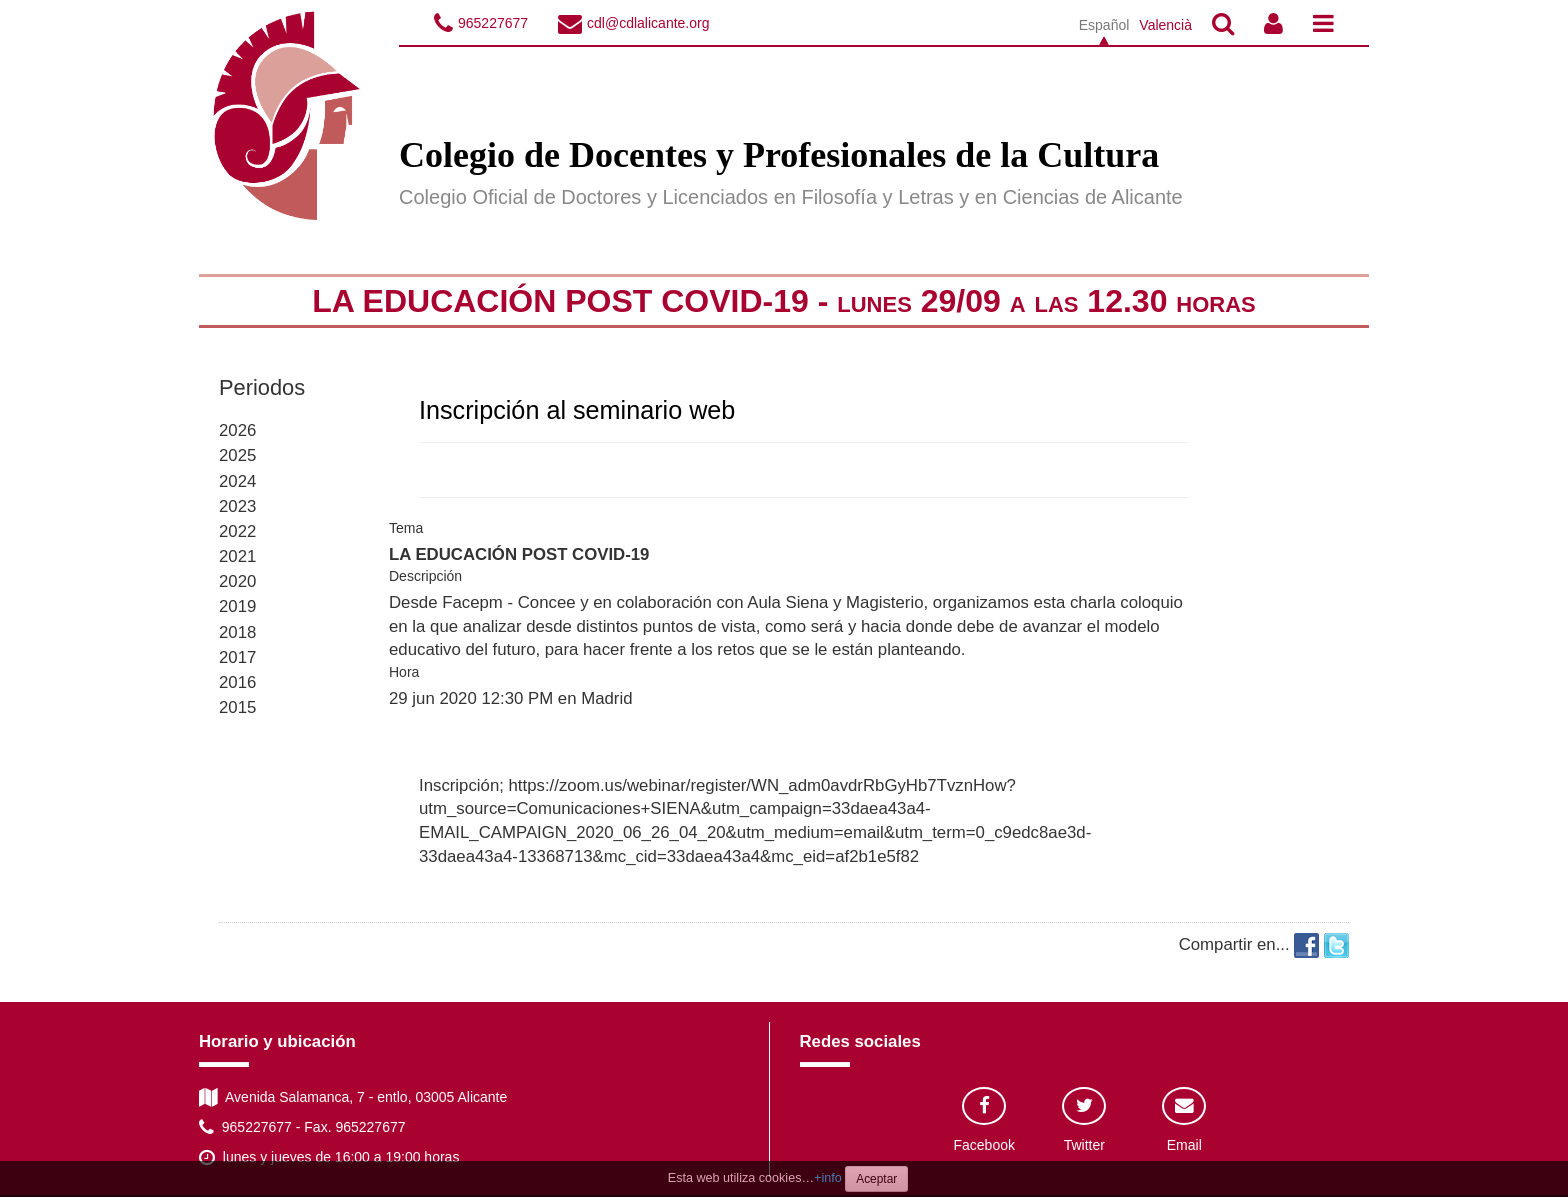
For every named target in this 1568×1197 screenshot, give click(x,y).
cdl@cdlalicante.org (648, 23)
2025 (237, 455)
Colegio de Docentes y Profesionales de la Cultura (779, 155)
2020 (237, 581)
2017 (237, 657)
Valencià (1165, 25)
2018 (237, 632)
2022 (237, 531)
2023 (237, 506)
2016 (237, 682)
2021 (237, 556)
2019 (237, 606)
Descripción (425, 576)
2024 (237, 481)
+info (828, 1178)
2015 (237, 707)
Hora (404, 672)
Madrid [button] (606, 698)
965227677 (493, 23)
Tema (406, 528)
